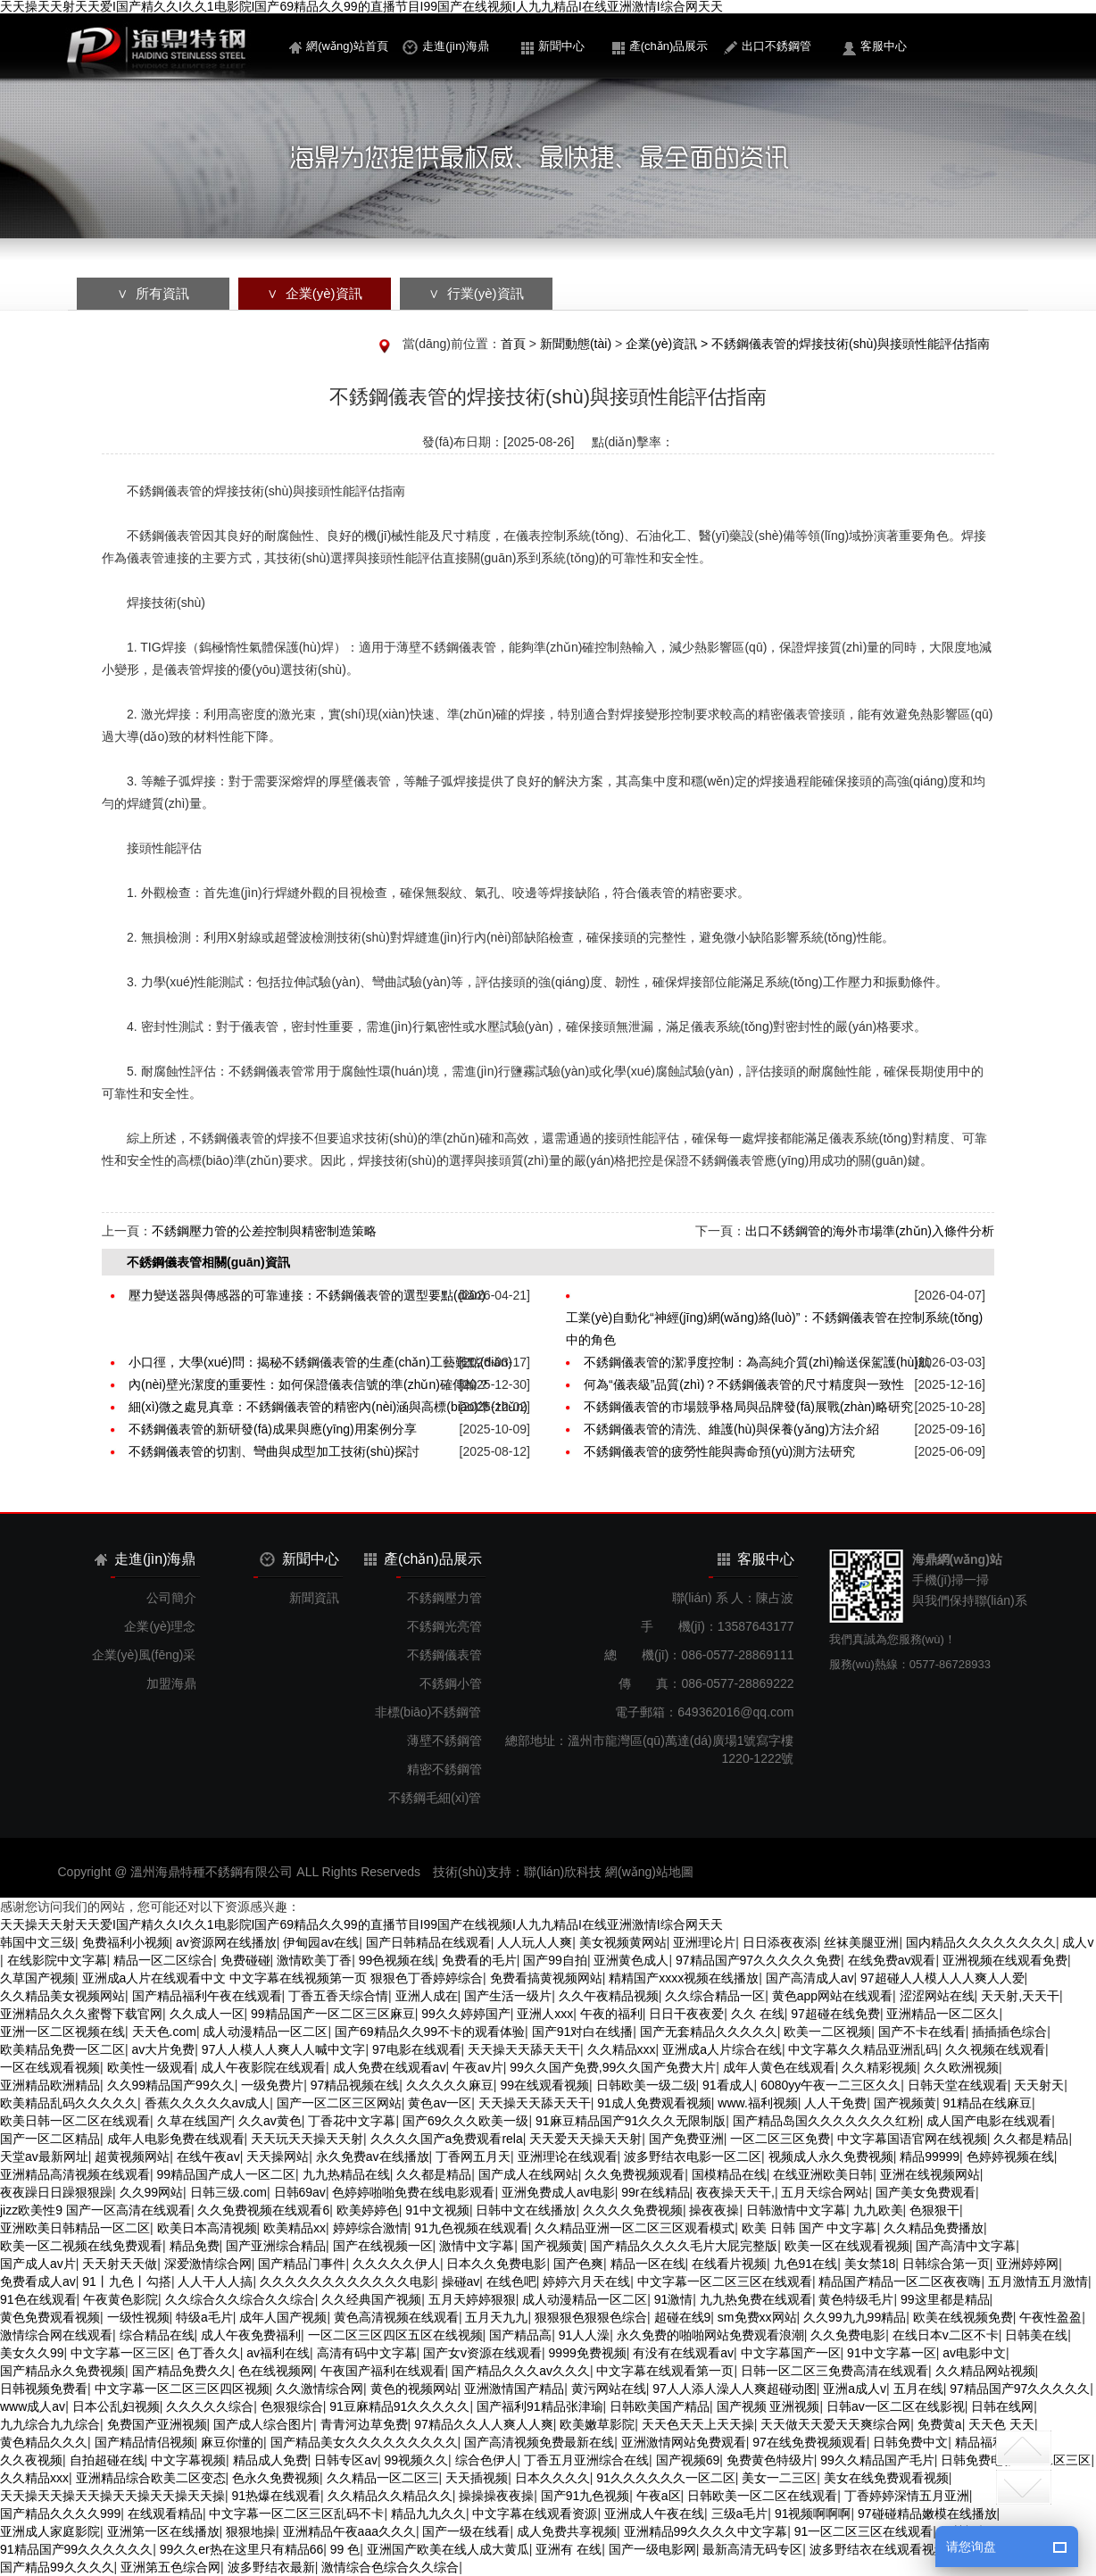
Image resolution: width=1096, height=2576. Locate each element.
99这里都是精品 (945, 2299)
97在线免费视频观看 (809, 2442)
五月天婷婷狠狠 (472, 2299)
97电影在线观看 (416, 2049)
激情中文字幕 (476, 2246)
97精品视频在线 (355, 2085)
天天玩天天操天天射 (307, 2138)
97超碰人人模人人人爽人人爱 (942, 1978)
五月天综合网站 (824, 2192)
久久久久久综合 (209, 2406)
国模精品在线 (729, 2174)
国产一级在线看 (466, 2531)
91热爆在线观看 (276, 2496)
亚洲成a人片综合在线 (722, 2049)
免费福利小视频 (126, 1942)
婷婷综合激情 (370, 2228)
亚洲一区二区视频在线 (62, 2031)
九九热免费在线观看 (756, 2299)
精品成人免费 (270, 2460)
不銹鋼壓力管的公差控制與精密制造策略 (264, 1231)
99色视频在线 (397, 1960)
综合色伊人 (486, 2460)
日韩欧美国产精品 (660, 2406)
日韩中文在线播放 (526, 2210)
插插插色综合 (1009, 2031)
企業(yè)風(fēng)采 (144, 1655)
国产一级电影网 (652, 2549)
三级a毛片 (739, 2513)
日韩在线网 (1002, 2406)
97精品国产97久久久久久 (1020, 2388)
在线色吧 (511, 2281)
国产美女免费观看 (926, 2192)
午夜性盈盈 (1050, 2317)
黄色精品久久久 (43, 2442)
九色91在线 (806, 2263)
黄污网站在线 (608, 2388)
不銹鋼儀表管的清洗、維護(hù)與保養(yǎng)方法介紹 (731, 1429)
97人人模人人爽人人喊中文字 (284, 2049)
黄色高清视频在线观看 (396, 2317)
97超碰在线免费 (835, 2014)
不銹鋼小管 (450, 1683)
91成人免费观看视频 (654, 2103)
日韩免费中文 (910, 2442)
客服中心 (874, 47)
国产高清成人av (810, 1978)
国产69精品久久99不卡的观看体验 (430, 2031)
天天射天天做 (119, 2263)
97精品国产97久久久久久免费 (758, 1960)
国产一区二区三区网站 (339, 2103)
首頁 (513, 344)
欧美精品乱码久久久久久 (68, 2103)
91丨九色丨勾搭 (126, 2281)
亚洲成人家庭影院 (50, 2531)
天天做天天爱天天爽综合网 (835, 2424)
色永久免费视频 (276, 2478)
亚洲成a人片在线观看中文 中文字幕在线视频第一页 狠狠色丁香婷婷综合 (283, 1978)
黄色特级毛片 (855, 2299)
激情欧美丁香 (314, 1960)
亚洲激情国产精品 (514, 2388)
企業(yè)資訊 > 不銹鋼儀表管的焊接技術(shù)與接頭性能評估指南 (808, 344)
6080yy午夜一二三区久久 (830, 2085)
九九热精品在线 (346, 2174)
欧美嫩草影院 (597, 2424)
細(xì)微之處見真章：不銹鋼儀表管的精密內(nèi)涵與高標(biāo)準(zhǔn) (328, 1407)
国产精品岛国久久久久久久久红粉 (826, 2121)
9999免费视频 (588, 2353)
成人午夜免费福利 (251, 2335)
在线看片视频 (729, 2263)
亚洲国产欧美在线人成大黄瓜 (448, 2549)
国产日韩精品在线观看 (428, 1942)
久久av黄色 (270, 2121)
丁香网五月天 (473, 2156)
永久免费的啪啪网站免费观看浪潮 (710, 2335)
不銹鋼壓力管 (444, 1598)
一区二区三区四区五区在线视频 (395, 2335)
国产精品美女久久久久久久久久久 (364, 2442)
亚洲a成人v (854, 2388)
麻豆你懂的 (232, 2442)
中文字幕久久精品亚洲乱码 (863, 2049)
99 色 (345, 2549)
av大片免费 (163, 2049)
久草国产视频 (37, 1978)
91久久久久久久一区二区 (665, 2478)
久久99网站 (152, 2192)
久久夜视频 (31, 2460)
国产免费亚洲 (686, 2138)
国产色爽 (578, 2263)
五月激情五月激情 (1038, 2281)
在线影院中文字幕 (57, 1960)
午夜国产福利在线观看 (382, 2371)
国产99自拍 (555, 1960)
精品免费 (195, 2246)
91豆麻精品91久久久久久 (399, 2406)
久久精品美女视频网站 (62, 1996)
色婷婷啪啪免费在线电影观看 (413, 2192)
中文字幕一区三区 (120, 2353)
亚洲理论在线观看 (568, 2156)
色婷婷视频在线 (1010, 2156)
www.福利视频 (757, 2103)
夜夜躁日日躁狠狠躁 (56, 2192)
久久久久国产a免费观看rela (446, 2138)
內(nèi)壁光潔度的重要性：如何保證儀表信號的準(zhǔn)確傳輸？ (309, 1384)
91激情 (673, 2299)
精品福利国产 (992, 2442)
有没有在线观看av (683, 2353)
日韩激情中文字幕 (796, 2210)
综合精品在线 (157, 2335)
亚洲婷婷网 (1027, 2263)
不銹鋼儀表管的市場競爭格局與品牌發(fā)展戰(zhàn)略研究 (748, 1407)
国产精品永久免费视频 (62, 2371)
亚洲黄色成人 (631, 1960)
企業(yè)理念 (159, 1626)
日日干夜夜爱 (686, 2014)
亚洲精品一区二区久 (942, 2014)
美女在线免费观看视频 (886, 2478)
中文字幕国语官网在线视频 (912, 2138)
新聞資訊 (314, 1598)
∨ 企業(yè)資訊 (314, 293)
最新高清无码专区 (752, 2549)
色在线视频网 (275, 2371)
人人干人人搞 (215, 2281)
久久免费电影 (847, 2335)
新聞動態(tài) (575, 344)
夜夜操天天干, (735, 2192)
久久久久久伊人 (396, 2263)
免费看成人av (38, 2281)
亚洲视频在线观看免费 (1004, 1960)
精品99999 (929, 2156)
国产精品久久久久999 (60, 2513)
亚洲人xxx (545, 2014)
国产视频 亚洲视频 (768, 2406)
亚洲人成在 (426, 1996)
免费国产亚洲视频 (157, 2424)
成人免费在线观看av (389, 2067)
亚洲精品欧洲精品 (50, 2085)
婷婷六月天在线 (586, 2281)
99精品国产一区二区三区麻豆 (333, 2014)
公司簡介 (171, 1598)
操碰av (461, 2281)
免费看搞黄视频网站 (546, 1978)
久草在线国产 (194, 2121)
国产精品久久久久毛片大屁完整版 (683, 2246)
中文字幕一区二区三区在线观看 (724, 2281)
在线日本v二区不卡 (946, 2335)
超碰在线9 (682, 2317)
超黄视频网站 (132, 2156)
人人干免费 (835, 2103)
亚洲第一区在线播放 (163, 2531)
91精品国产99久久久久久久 (76, 2549)
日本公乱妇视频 (116, 2406)
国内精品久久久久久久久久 (981, 1942)
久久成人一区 (207, 2014)
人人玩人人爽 (534, 1942)
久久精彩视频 (879, 2067)
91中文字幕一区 (891, 2353)
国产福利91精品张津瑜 (540, 2406)
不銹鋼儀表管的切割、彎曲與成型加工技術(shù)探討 (274, 1451)
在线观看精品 (165, 2513)
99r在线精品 (655, 2192)
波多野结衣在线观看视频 (878, 2549)
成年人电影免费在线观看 (176, 2138)
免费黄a (939, 2424)
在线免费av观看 (892, 1960)
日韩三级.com (228, 2192)
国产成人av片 (38, 2263)
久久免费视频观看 (635, 2174)
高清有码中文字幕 (367, 2353)
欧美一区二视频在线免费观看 (81, 2246)
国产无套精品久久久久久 (708, 2031)
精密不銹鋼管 (444, 1769)
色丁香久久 (209, 2353)
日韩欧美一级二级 (646, 2085)
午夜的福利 (611, 2014)
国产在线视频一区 (383, 2246)
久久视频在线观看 (995, 2049)
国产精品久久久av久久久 (521, 2371)
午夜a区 (658, 2496)
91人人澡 (584, 2335)
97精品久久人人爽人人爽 (483, 2424)
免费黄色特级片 (770, 2460)
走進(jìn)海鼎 (445, 47)
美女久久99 (32, 2353)
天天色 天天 (1001, 2424)
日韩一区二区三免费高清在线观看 (834, 2371)
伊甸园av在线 (321, 1942)
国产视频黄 (905, 2103)
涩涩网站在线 (937, 1996)
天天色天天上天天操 (698, 2424)
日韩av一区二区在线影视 (895, 2406)
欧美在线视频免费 (963, 2317)
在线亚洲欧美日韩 (823, 2174)
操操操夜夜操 (496, 2496)
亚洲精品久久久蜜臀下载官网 (81, 2014)
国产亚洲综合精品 (276, 2246)
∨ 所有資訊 (152, 293)
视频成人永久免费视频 (830, 2156)
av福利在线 (278, 2353)
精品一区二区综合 (163, 1960)
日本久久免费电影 (496, 2263)
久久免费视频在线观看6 (263, 2210)
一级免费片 (272, 2085)
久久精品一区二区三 (383, 2478)
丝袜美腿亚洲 (861, 1942)
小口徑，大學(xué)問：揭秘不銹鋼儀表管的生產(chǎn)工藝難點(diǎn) (320, 1362)
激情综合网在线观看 (56, 2335)
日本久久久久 (552, 2478)
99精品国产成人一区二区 (226, 2174)
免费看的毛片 (479, 1960)
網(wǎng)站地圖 (649, 1872)
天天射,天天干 (1020, 1996)
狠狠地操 (251, 2531)
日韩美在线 (1036, 2335)
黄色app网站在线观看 (832, 1996)
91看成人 (728, 2085)
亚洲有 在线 (569, 2549)
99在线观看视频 (544, 2085)
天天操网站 (277, 2156)
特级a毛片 (204, 2317)
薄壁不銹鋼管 (444, 1740)
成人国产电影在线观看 (988, 2121)
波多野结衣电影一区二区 (692, 2156)
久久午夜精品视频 (609, 1996)
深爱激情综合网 (208, 2263)
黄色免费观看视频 (50, 2317)
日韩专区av (346, 2460)
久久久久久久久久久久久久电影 (347, 2281)
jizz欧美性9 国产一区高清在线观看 (95, 2210)
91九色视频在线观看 (471, 2228)
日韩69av (300, 2192)
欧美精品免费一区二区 (62, 2049)
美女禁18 (870, 2263)
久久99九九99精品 (854, 2317)
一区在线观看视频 (50, 2067)
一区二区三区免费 (780, 2138)
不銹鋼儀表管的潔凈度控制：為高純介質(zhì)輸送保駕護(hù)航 (757, 1362)
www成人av (32, 2406)
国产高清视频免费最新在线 (539, 2442)
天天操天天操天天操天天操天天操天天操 (112, 2496)
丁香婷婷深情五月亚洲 (906, 2496)
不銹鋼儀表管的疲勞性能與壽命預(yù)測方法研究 (719, 1451)
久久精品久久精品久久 (390, 2496)
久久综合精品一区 (715, 1996)
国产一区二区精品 (50, 2138)
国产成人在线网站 (528, 2174)
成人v (1077, 1942)
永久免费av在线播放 (372, 2156)
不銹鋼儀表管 (444, 1655)
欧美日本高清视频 (207, 2228)
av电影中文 (974, 2353)
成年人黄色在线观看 (779, 2067)
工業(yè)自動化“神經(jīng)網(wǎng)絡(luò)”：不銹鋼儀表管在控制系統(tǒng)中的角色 (774, 1328)
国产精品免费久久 (182, 2371)
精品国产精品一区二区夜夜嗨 (899, 2281)
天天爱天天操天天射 (585, 2138)
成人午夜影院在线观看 (263, 2067)
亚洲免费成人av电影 (558, 2192)
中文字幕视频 (188, 2460)
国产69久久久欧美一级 (466, 2121)
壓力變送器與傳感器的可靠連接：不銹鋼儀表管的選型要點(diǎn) (307, 1295)
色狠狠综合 (292, 2406)
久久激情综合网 (319, 2388)
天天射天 (1039, 2085)
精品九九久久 (428, 2513)
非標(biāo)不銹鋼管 (428, 1712)
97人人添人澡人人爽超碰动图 (734, 2388)
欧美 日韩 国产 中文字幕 (809, 2228)
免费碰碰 (245, 1960)
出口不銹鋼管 (767, 46)
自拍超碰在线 (107, 2460)
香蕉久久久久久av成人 (207, 2103)
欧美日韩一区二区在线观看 (75, 2121)
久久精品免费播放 (934, 2228)
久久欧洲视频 (961, 2067)
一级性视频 (138, 2317)
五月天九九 (496, 2317)
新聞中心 (553, 46)
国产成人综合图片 (263, 2424)
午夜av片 (478, 2067)
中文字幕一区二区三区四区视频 (182, 2388)
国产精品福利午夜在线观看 (207, 1996)
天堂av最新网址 (44, 2156)
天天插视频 (476, 2478)
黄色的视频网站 (414, 2388)
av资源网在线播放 (226, 1942)
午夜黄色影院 (120, 2299)
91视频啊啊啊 (813, 2513)
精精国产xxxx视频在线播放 (684, 1978)
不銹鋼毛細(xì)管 (434, 1798)
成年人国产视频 (283, 2317)
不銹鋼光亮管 (444, 1626)
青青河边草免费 (364, 2424)
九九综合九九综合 (50, 2424)
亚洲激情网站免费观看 (683, 2442)
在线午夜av (208, 2156)
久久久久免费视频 (633, 2210)
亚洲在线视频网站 (930, 2174)
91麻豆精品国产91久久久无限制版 (631, 2121)
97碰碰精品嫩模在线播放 (927, 2513)
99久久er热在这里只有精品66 (242, 2549)
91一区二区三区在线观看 (864, 2531)
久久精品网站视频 (985, 2371)
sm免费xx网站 (757, 2317)
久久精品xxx (621, 2049)
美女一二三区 (779, 2478)
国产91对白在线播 (583, 2031)
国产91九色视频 (585, 2496)
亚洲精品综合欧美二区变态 (151, 2478)
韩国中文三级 (37, 1942)
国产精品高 (520, 2335)
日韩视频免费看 (43, 2388)
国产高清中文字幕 (966, 2246)
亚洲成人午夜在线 (654, 2513)
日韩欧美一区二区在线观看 (762, 2496)
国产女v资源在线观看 (482, 2353)
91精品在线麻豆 (987, 2103)
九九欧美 (878, 2210)
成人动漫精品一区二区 (265, 2031)
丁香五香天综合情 (338, 1996)
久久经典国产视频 (371, 2299)
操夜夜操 (714, 2210)
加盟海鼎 (171, 1683)
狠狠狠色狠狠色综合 (591, 2317)
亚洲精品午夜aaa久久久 (349, 2531)
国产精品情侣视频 (145, 2442)
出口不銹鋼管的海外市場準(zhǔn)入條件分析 (869, 1231)
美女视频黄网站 (623, 1942)
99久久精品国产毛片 (877, 2460)
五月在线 (918, 2388)
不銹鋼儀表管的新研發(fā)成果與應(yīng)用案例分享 (273, 1429)
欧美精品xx (294, 2228)
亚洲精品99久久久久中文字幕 (706, 2531)
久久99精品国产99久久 (171, 2085)
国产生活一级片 (508, 1996)
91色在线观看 (38, 2299)
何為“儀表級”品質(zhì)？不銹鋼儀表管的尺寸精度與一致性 (744, 1384)
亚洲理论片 (704, 1942)
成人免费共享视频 (567, 2531)
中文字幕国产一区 (791, 2353)
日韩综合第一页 (946, 2263)
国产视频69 (688, 2460)
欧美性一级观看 (151, 2067)
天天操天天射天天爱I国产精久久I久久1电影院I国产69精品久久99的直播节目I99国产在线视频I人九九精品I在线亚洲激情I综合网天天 (361, 6)
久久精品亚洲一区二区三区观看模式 (635, 2228)
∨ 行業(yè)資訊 (475, 293)
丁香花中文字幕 (351, 2121)
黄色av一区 (439, 2103)
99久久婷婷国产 (466, 2014)
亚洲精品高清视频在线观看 (75, 2174)
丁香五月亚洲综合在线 (586, 2460)
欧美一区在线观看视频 (847, 2246)
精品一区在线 (647, 2263)
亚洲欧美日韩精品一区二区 (75, 2228)
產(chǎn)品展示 (660, 46)
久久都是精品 (1030, 2138)
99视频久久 (416, 2460)
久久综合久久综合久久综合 (240, 2299)
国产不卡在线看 (922, 2031)
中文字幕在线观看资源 (534, 2513)
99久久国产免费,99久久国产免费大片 (613, 2067)
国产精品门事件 (301, 2263)
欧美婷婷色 (367, 2210)
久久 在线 (758, 2014)
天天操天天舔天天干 (524, 2049)
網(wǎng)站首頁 (338, 46)
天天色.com (164, 2031)
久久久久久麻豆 (450, 2085)
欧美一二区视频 (827, 2031)
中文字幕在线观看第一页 (665, 2371)
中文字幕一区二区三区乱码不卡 (296, 2513)
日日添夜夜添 (780, 1942)
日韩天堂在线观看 (958, 2085)
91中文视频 (437, 2210)
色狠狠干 (934, 2210)
